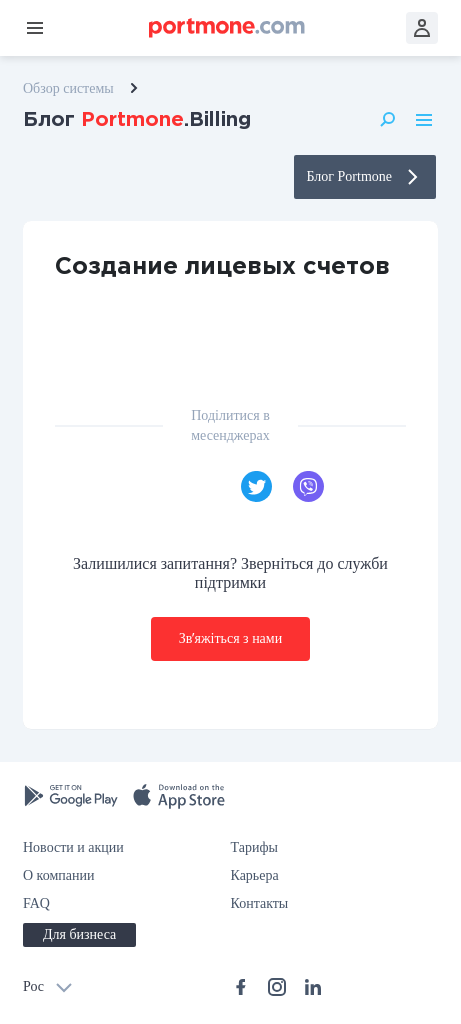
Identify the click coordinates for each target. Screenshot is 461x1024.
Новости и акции (73, 847)
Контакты (260, 903)
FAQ (36, 903)
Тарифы (254, 847)
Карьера (255, 875)
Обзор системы (68, 88)
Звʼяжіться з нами (230, 638)
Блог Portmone (365, 177)
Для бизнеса (79, 934)
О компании (58, 875)
